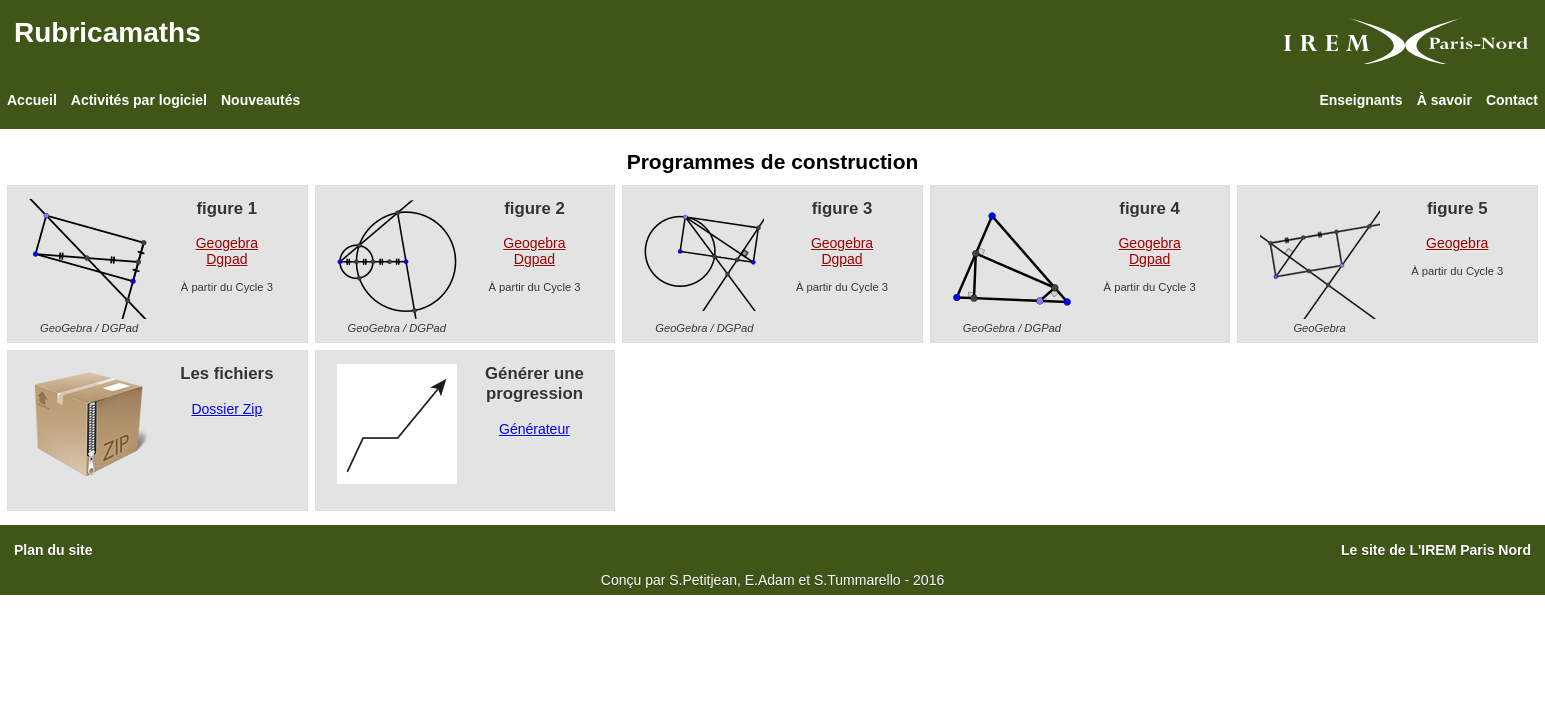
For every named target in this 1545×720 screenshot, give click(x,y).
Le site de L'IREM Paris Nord (1436, 550)
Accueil (32, 100)
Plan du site (53, 550)
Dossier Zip (226, 409)
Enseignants (1360, 100)
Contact (1512, 100)
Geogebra (227, 243)
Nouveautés (260, 100)
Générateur (534, 429)
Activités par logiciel (139, 100)
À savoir (1444, 100)
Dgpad (226, 259)
